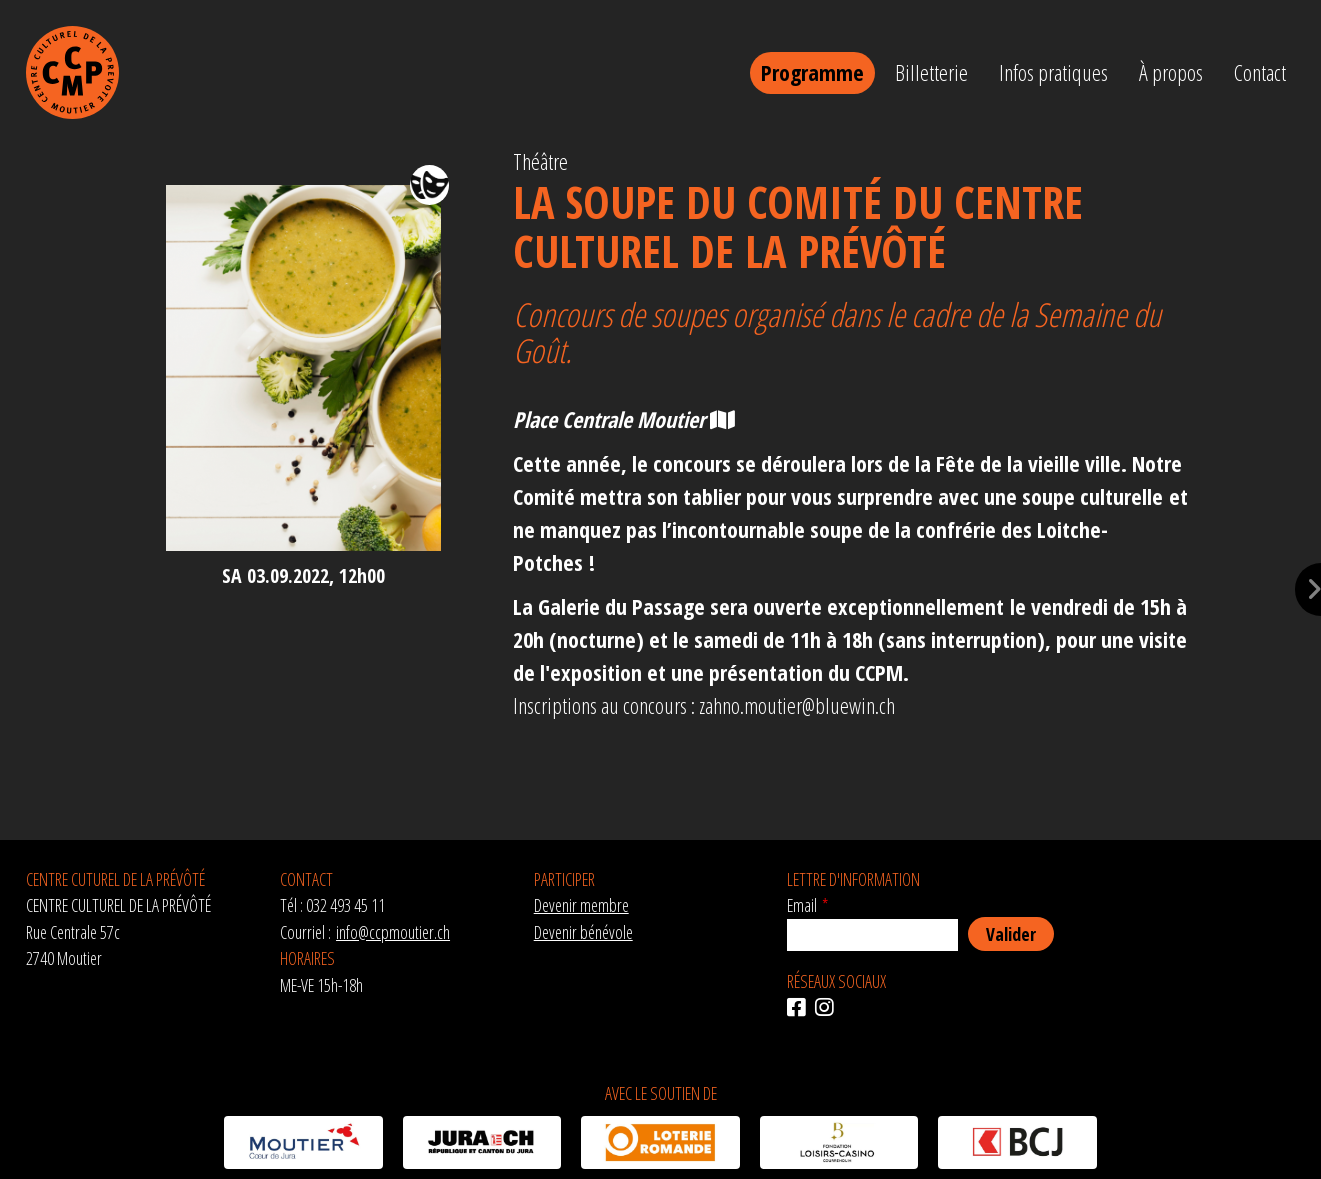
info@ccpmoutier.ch (393, 932)
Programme (812, 72)
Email (802, 905)
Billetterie (931, 72)
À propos (1171, 72)
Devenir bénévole (583, 932)
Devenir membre (581, 905)
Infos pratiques (1053, 72)
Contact (1260, 72)
